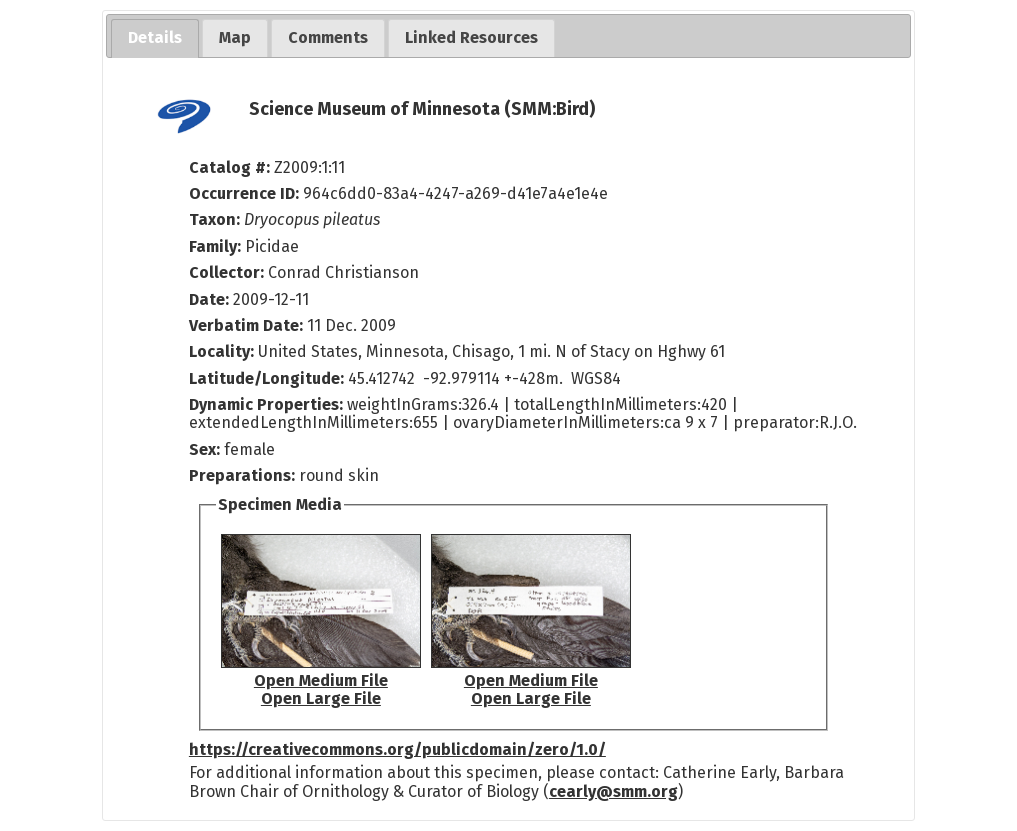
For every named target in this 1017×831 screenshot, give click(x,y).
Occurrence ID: (246, 193)
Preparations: (242, 475)
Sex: (204, 449)
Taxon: (214, 219)
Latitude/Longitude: (266, 378)
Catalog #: (231, 167)
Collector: (228, 272)
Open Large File (321, 698)
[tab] (155, 38)
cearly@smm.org (613, 791)
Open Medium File (321, 680)
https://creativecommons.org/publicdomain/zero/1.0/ (397, 749)
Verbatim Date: (246, 325)
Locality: (221, 351)
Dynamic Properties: (268, 404)
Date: (209, 299)
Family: (215, 246)
